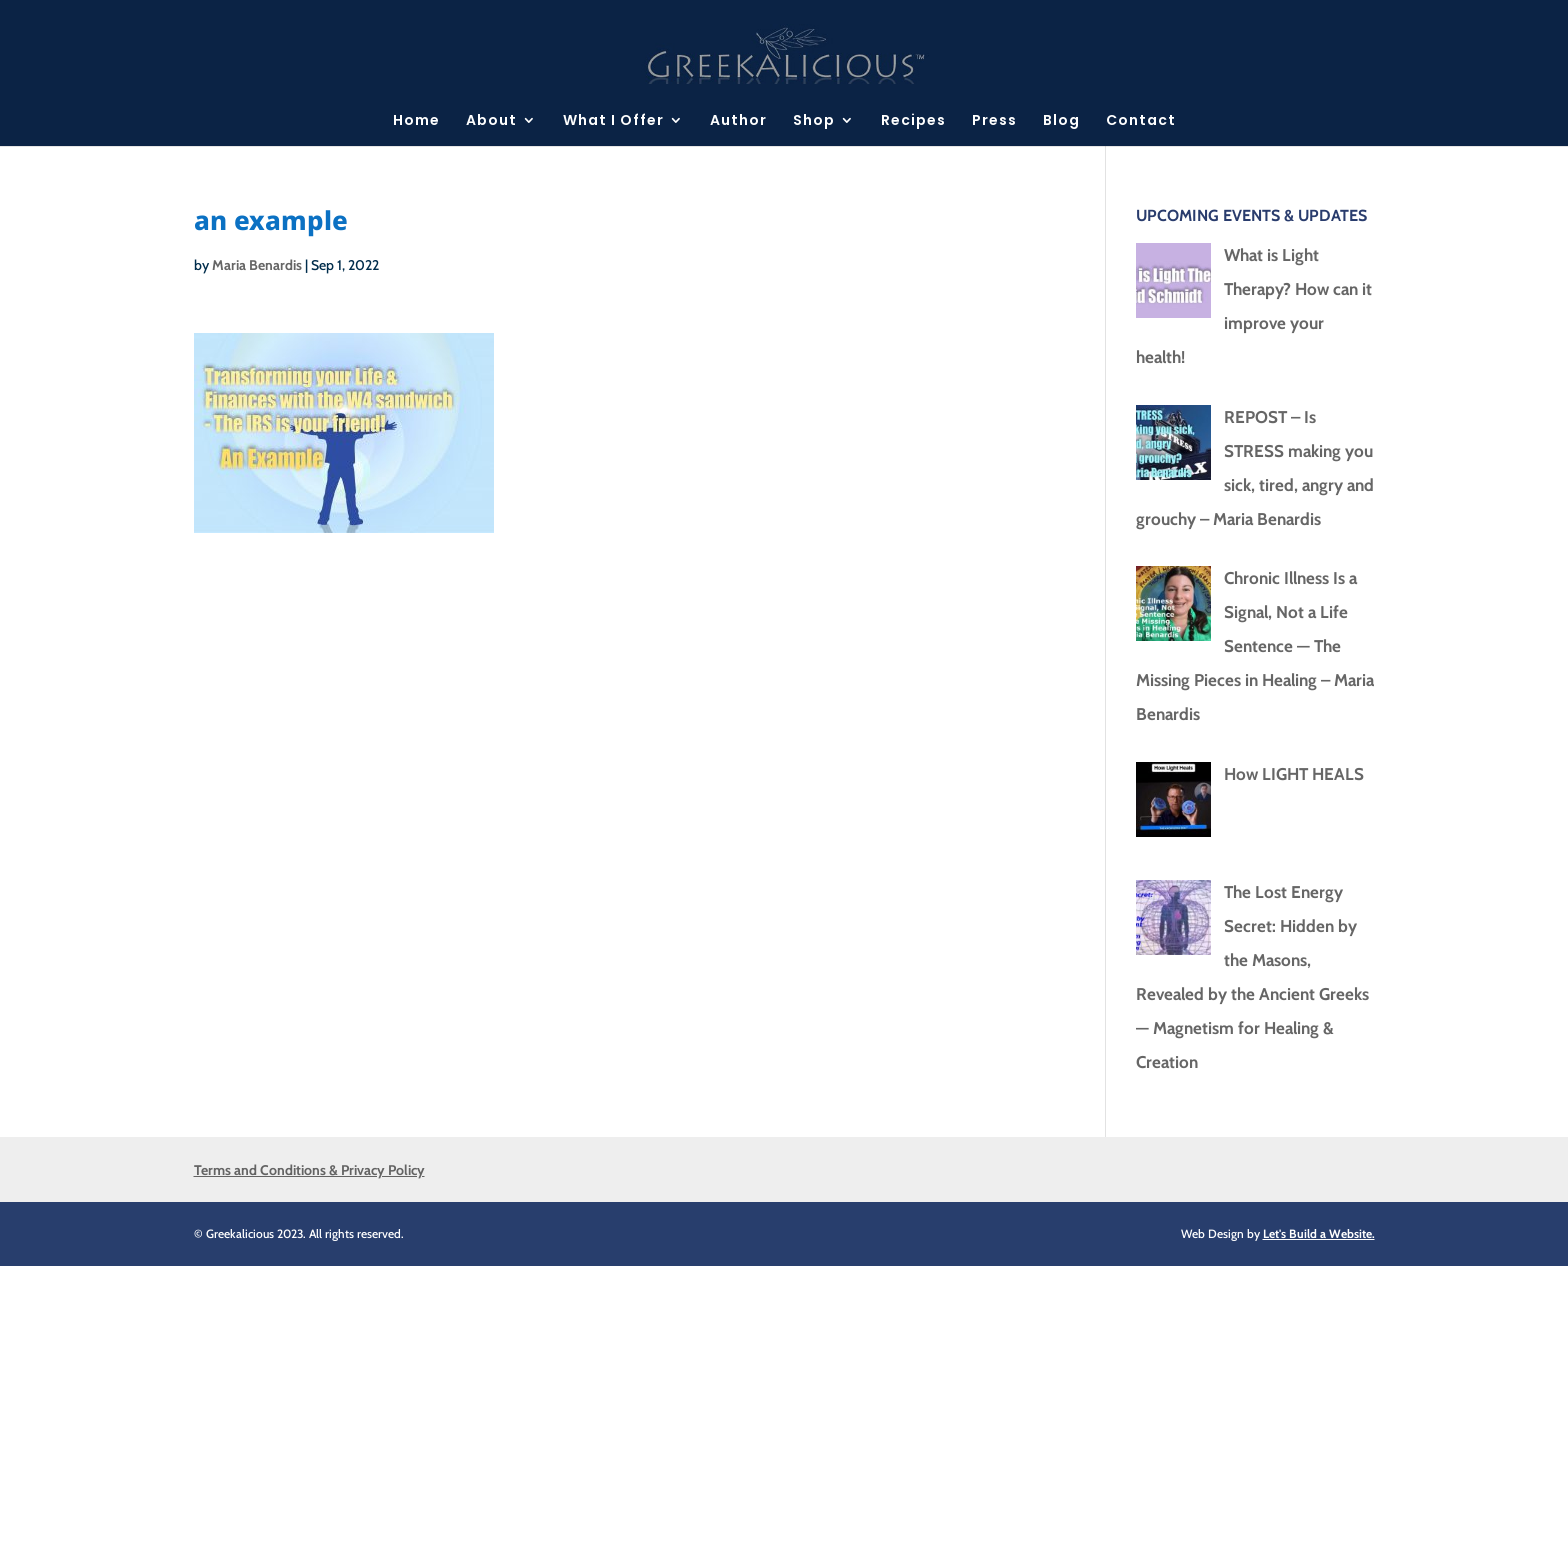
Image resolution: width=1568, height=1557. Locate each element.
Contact (1141, 121)
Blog (1061, 121)
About (491, 121)
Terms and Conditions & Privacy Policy (309, 1170)
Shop (814, 121)
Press (994, 121)
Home (416, 121)
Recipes (913, 121)
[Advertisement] (600, 1406)
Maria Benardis (257, 265)
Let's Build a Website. (1319, 1233)
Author (738, 121)
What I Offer (613, 121)
